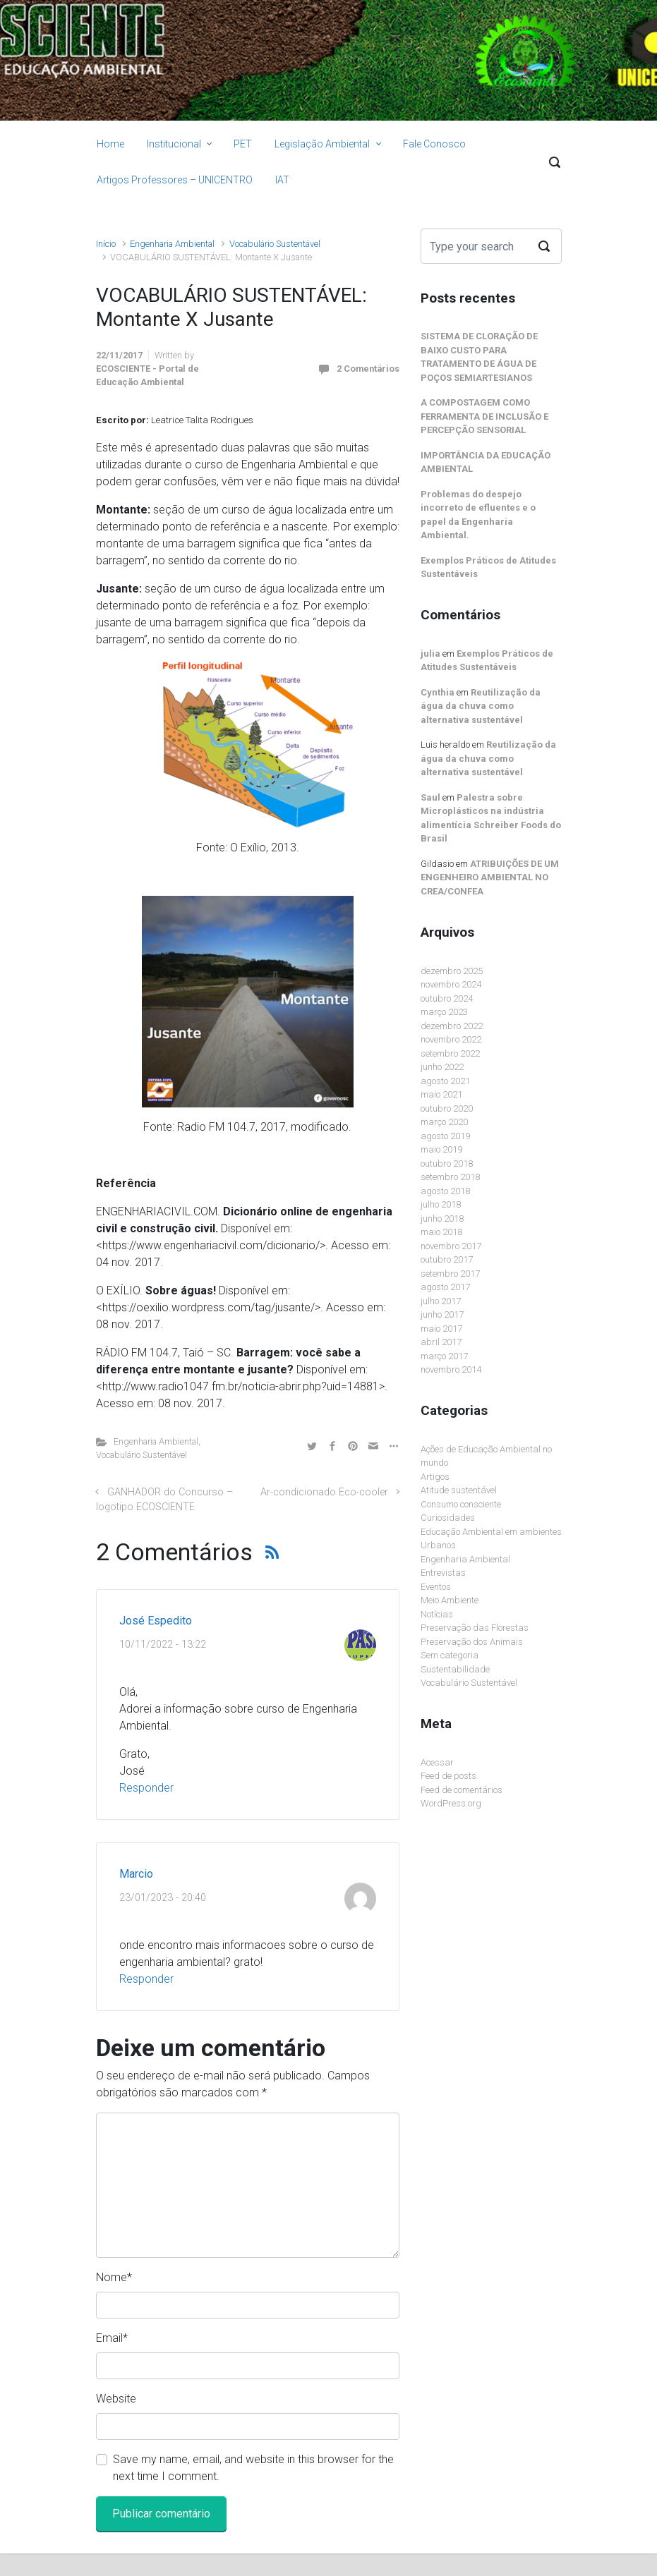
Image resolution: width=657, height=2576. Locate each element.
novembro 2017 (451, 1246)
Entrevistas (443, 1572)
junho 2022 (442, 1067)
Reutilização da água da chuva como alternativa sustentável (481, 706)
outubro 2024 (447, 998)
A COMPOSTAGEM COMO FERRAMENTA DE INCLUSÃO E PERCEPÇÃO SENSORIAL (484, 416)
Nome (114, 2277)
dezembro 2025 (452, 971)
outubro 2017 (447, 1259)
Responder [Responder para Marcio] (146, 1979)
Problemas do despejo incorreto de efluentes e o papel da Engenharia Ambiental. (478, 515)
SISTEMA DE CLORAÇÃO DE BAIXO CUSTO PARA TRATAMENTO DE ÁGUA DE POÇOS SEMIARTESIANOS (479, 357)
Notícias (437, 1614)
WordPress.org (451, 1803)
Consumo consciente (461, 1504)
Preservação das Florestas (475, 1627)
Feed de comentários (461, 1790)
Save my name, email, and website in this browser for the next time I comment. (253, 2468)
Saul (430, 797)
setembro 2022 (450, 1053)
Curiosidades (448, 1517)
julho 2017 (441, 1301)
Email (112, 2338)
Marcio (136, 1874)
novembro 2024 (451, 984)
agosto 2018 (445, 1191)
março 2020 (444, 1122)
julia (430, 653)
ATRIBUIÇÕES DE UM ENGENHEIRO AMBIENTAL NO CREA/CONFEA (490, 877)
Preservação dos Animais (472, 1641)
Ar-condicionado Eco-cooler (324, 1492)
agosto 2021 (445, 1081)
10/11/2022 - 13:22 (162, 1645)
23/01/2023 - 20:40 (162, 1898)
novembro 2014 (451, 1369)
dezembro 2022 (452, 1026)
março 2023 (444, 1012)
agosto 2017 (445, 1287)
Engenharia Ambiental (172, 243)
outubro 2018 (447, 1163)
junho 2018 (442, 1218)
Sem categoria (449, 1655)
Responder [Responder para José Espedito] (146, 1787)
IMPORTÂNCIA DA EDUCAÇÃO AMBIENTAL (485, 462)
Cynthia (437, 692)
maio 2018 (441, 1232)
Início (106, 243)
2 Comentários (368, 368)
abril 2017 (441, 1342)
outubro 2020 (447, 1108)
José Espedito (155, 1620)
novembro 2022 (451, 1039)
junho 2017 (442, 1314)
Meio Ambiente (449, 1600)
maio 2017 (441, 1328)
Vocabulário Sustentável (274, 243)
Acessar (437, 1762)
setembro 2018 (450, 1177)
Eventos (436, 1586)
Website (116, 2398)
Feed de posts (448, 1775)
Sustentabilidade (455, 1669)
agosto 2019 (445, 1136)
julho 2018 (441, 1204)
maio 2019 (441, 1149)
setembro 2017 (450, 1273)
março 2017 (444, 1356)
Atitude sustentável (459, 1490)
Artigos (435, 1476)
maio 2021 (441, 1094)
